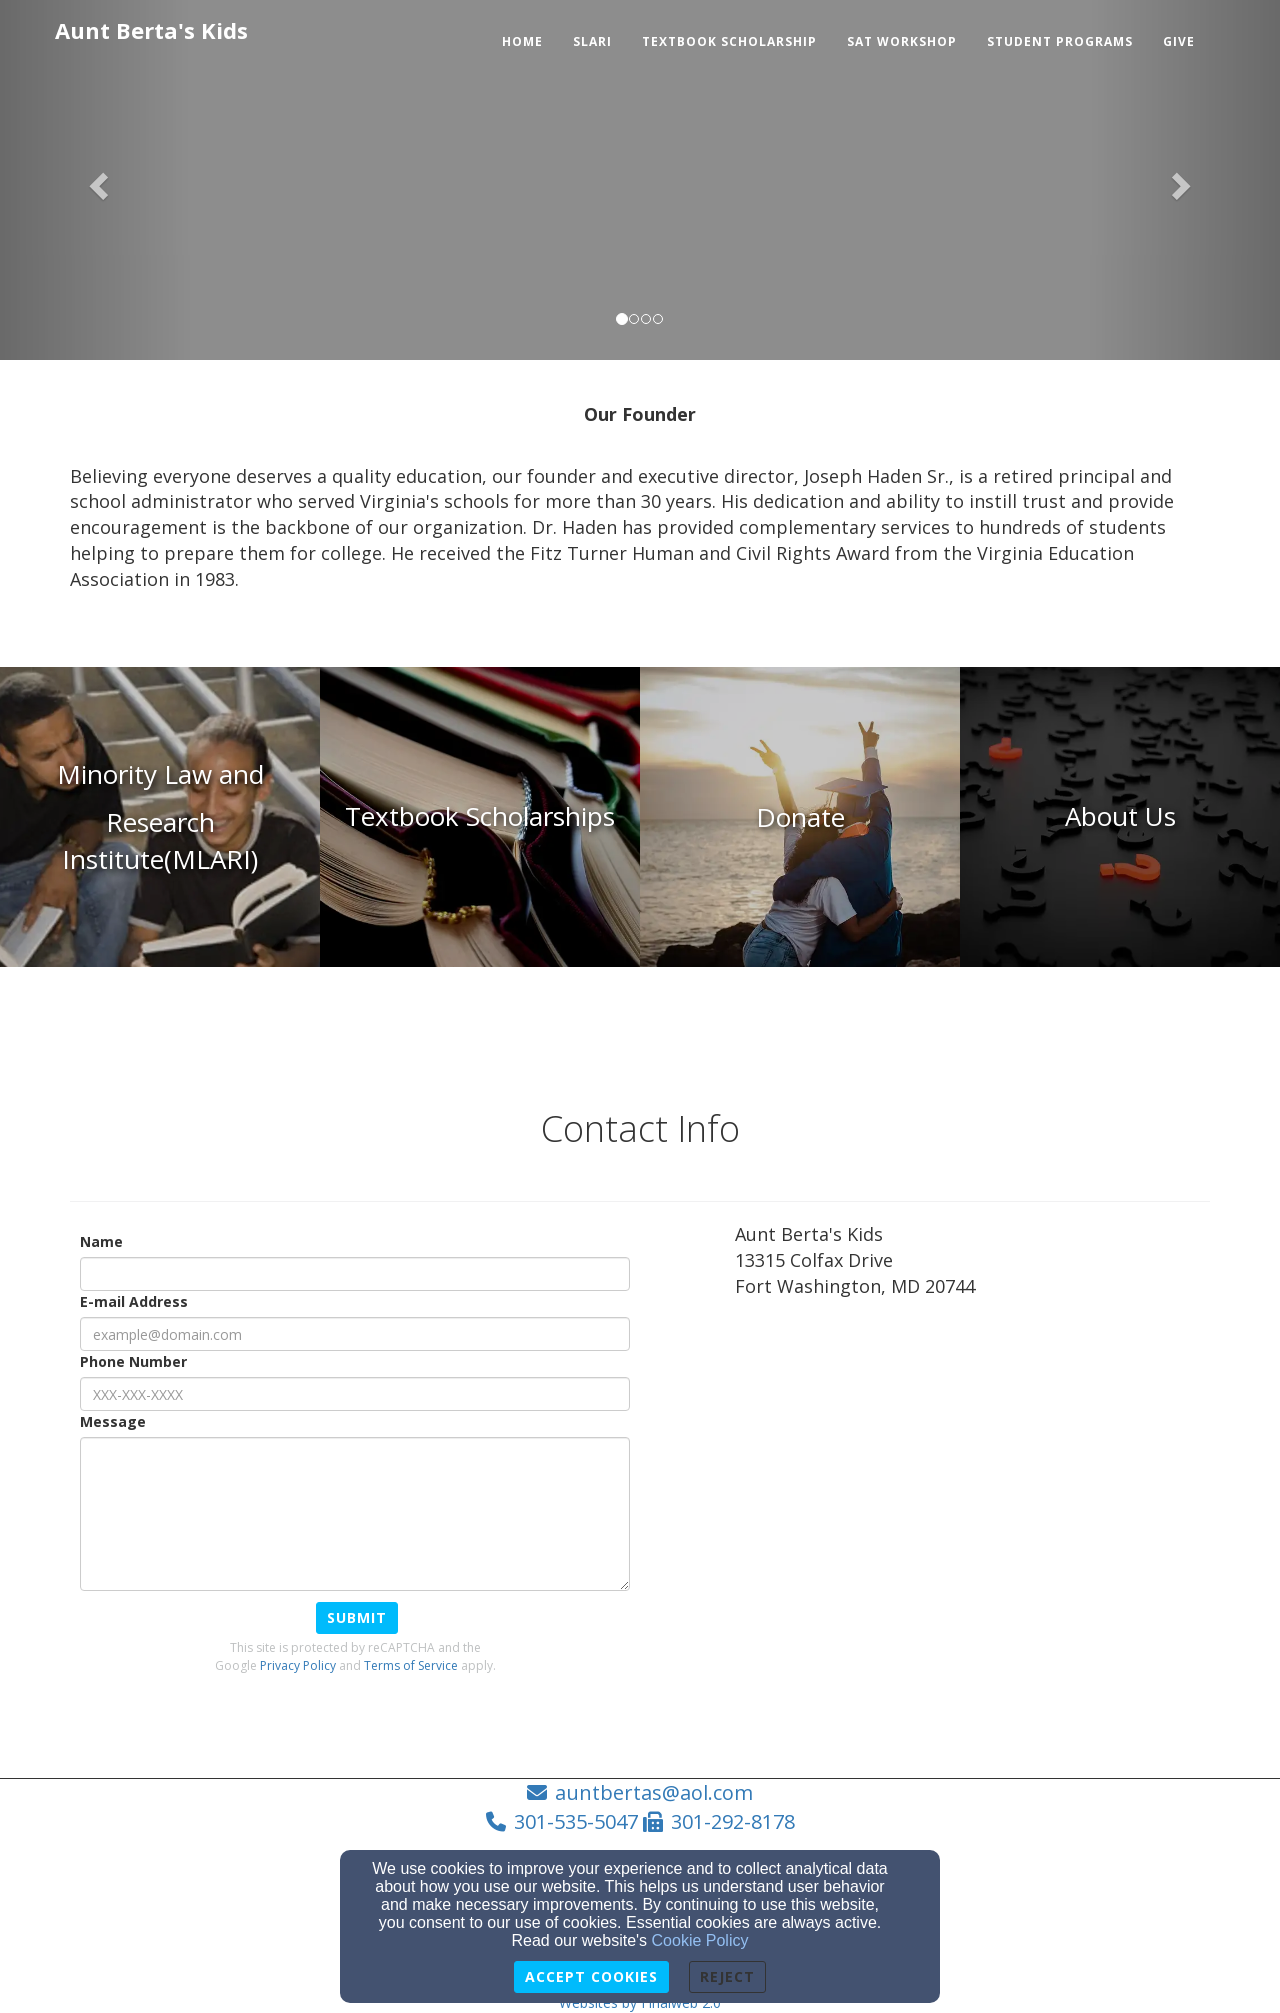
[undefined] (160, 817)
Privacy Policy (298, 1665)
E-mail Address (134, 1301)
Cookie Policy (700, 1940)
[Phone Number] (355, 1394)
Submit (357, 1617)
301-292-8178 (733, 1821)
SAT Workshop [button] (902, 41)
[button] (96, 180)
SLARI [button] (592, 41)
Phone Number (133, 1361)
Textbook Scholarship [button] (729, 41)
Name (101, 1241)
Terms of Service (411, 1665)
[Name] (355, 1274)
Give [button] (1179, 41)
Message (113, 1421)
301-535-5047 (576, 1821)
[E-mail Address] (355, 1334)
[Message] (355, 1514)
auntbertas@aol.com (654, 1792)
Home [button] (522, 41)
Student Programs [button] (1060, 41)
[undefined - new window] (800, 817)
